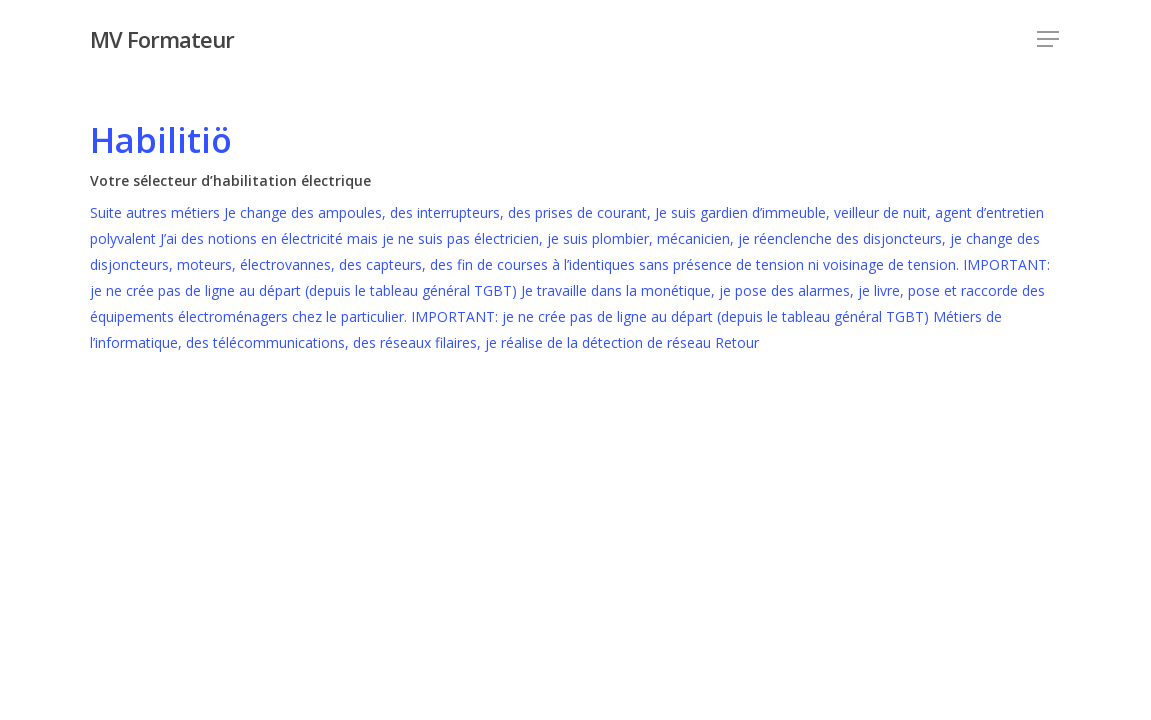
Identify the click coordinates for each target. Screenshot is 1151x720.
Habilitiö (161, 140)
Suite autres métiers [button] (157, 212)
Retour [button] (737, 342)
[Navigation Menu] (1049, 39)
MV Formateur (162, 39)
